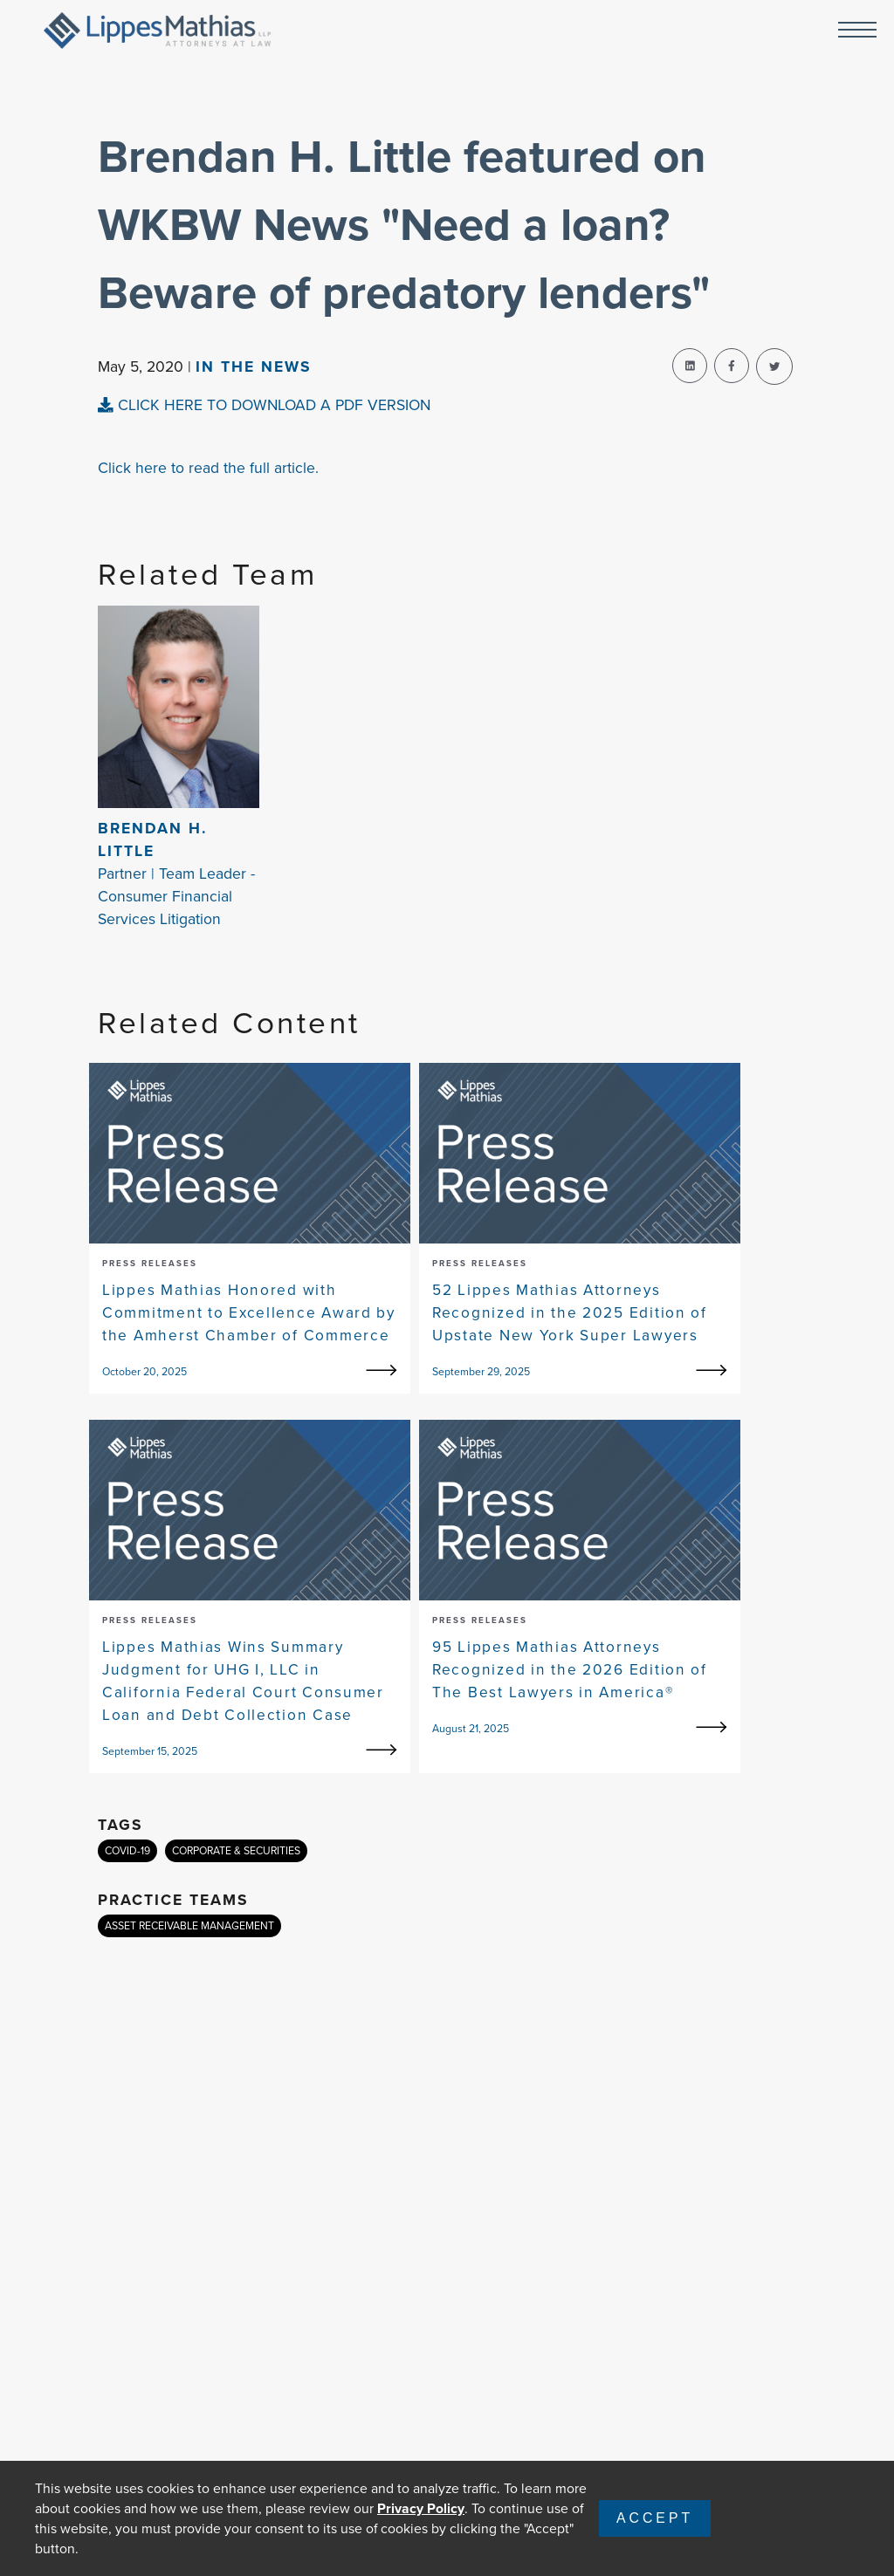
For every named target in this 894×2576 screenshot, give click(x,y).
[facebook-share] (731, 365)
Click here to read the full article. (208, 467)
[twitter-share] (774, 366)
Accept (654, 2518)
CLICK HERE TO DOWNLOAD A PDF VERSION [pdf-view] (264, 405)
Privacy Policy (420, 2508)
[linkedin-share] (689, 365)
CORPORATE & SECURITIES (236, 1851)
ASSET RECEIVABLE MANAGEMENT (189, 1926)
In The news (254, 366)
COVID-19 (127, 1851)
